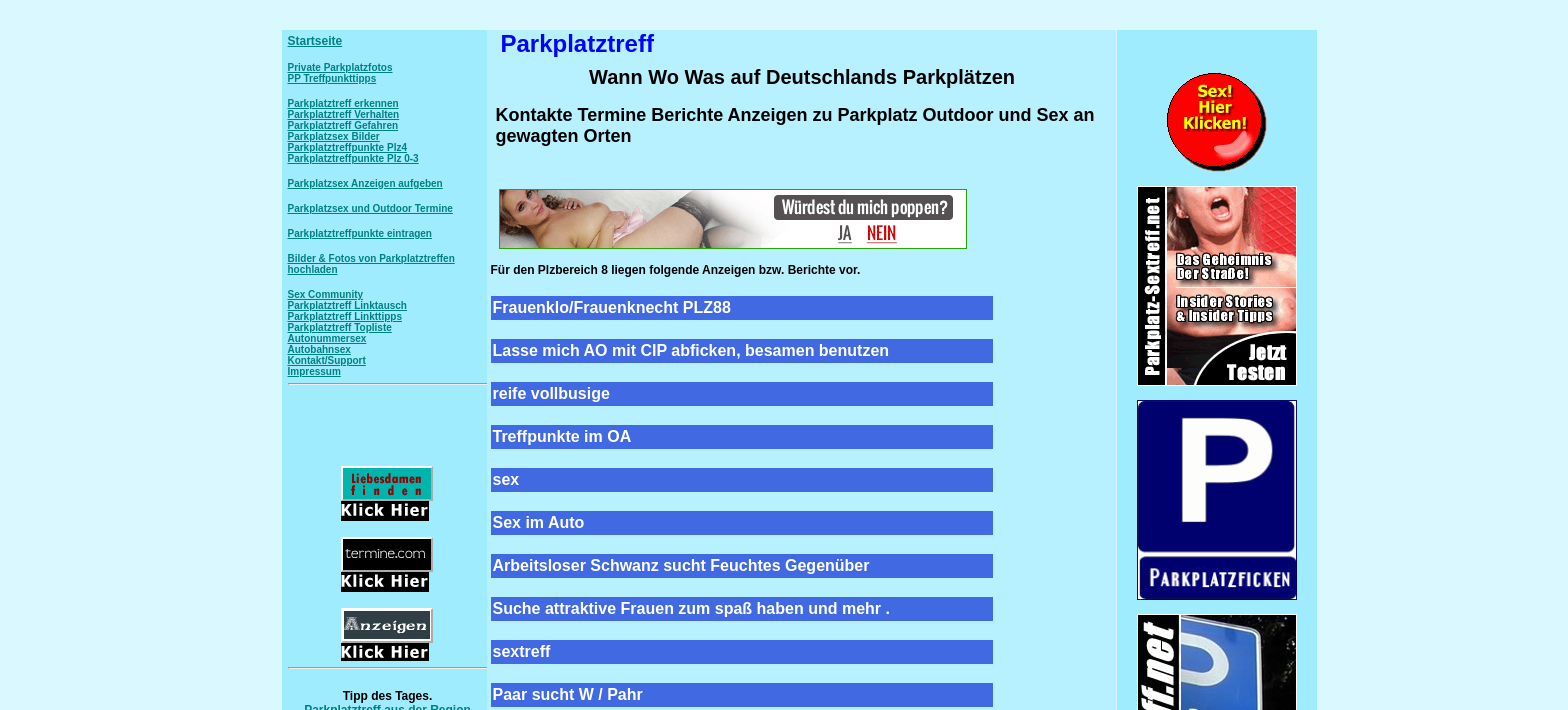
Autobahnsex (319, 349)
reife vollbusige (551, 393)
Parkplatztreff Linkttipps (345, 316)
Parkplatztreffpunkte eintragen (360, 233)
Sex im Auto (539, 522)
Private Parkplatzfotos (340, 67)
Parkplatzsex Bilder (334, 136)
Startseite (315, 41)
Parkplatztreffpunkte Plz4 (347, 147)
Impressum (314, 371)
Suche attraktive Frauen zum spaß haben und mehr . (691, 608)
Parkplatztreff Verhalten (344, 114)
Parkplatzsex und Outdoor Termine (370, 208)
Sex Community (326, 294)
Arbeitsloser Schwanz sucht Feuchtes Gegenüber (681, 565)
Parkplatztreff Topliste (340, 327)
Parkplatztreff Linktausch (347, 305)
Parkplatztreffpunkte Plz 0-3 (353, 158)
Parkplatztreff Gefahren (343, 125)
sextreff (522, 651)
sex (506, 479)
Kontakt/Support (327, 360)
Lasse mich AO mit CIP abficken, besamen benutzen (691, 350)
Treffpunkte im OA (562, 436)
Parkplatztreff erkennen (343, 103)
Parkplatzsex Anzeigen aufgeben (365, 183)
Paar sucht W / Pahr (568, 694)
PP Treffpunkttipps (332, 78)
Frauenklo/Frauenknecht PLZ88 (612, 307)
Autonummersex (327, 338)
